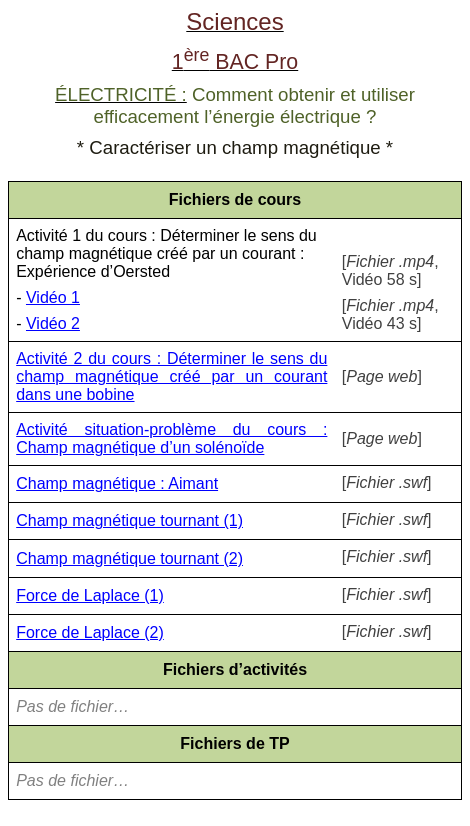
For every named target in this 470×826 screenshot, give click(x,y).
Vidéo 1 (53, 297)
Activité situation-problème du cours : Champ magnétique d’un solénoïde (171, 438)
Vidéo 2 (53, 323)
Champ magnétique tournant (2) (129, 558)
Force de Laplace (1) (90, 595)
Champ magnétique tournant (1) (129, 520)
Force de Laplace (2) (90, 632)
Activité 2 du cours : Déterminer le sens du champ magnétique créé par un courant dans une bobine (171, 376)
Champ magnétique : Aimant (117, 483)
